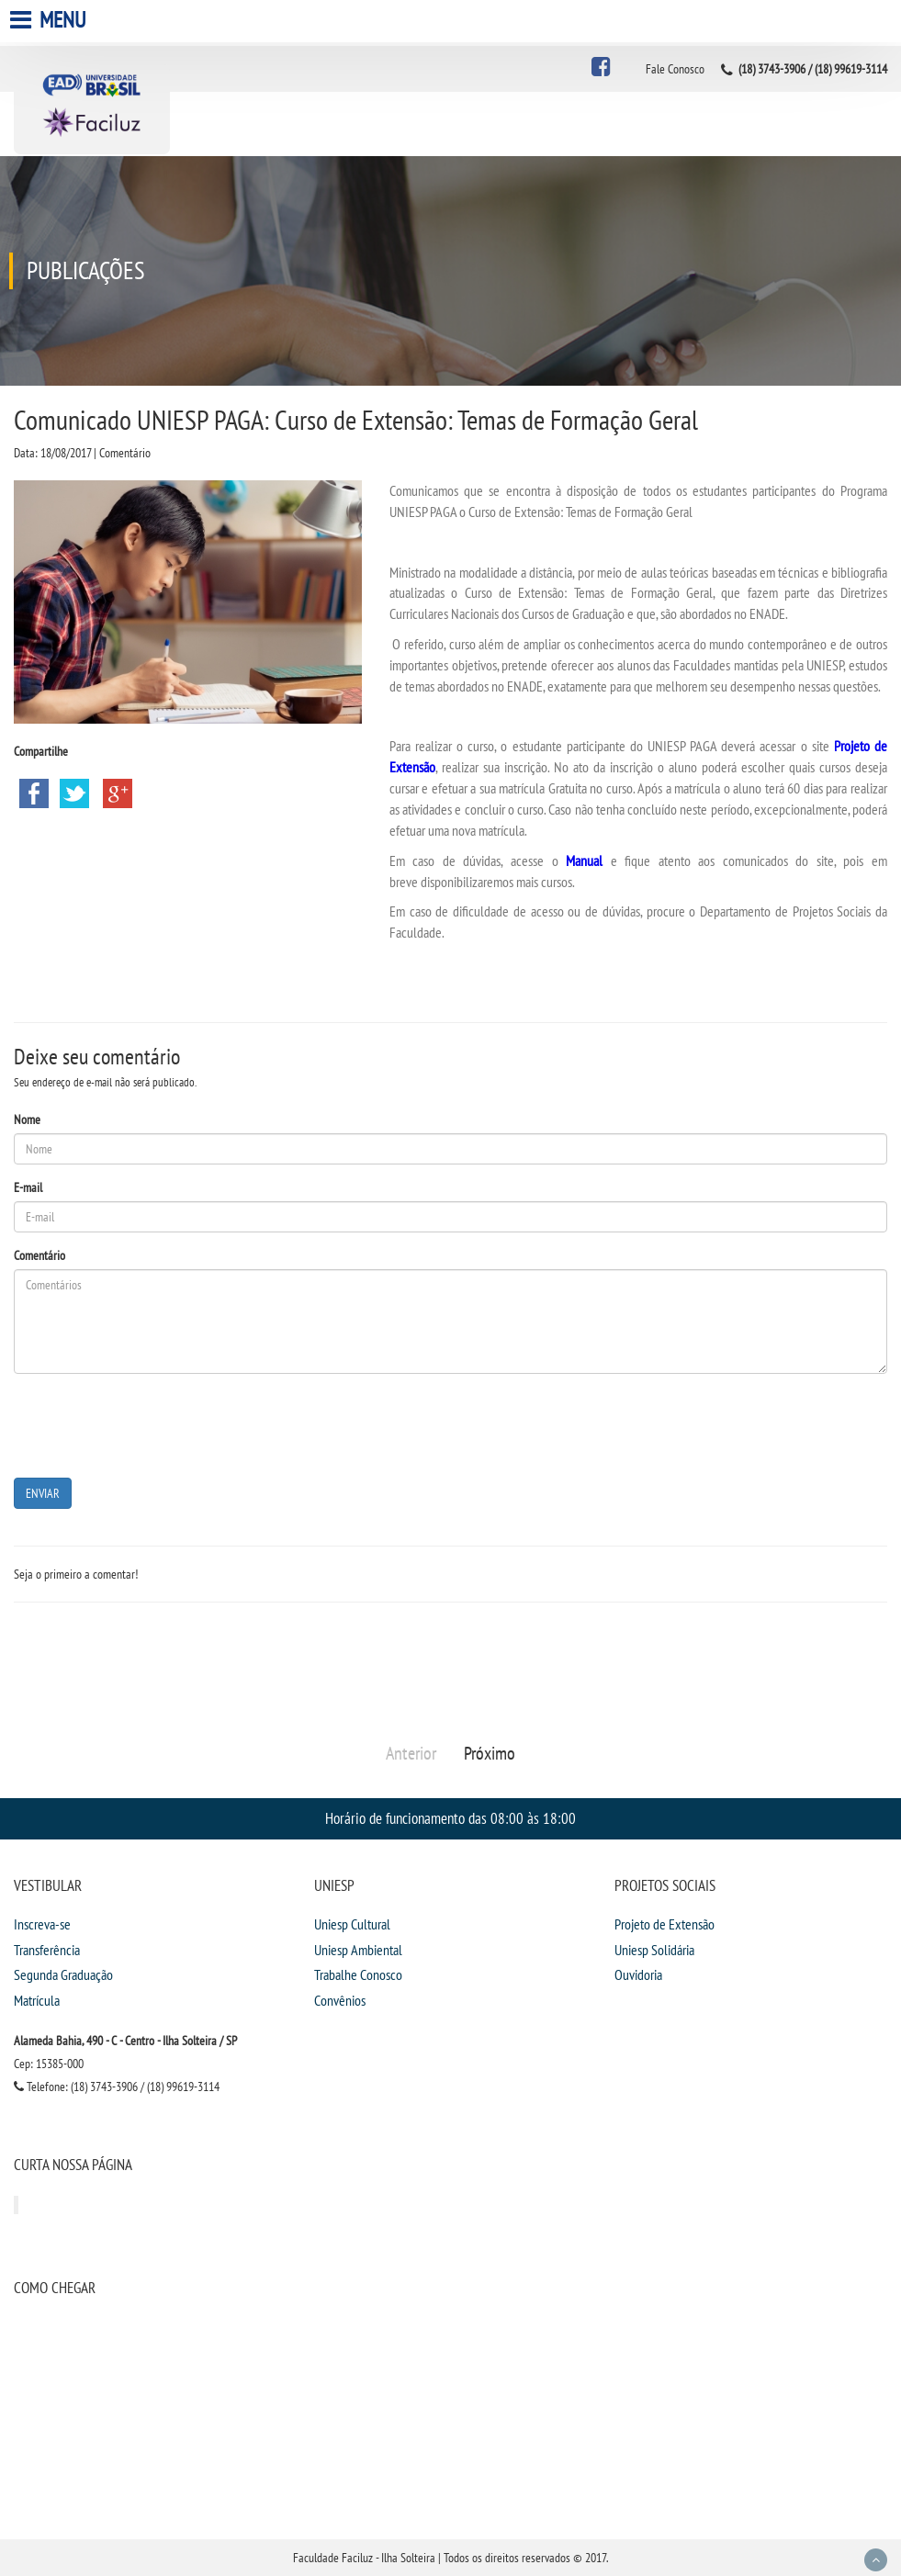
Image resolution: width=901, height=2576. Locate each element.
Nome (27, 1119)
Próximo (489, 1753)
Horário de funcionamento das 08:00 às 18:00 (450, 1817)
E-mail (28, 1187)
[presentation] (153, 1423)
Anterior (411, 1753)
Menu (50, 20)
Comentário (39, 1255)
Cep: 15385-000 (49, 2063)
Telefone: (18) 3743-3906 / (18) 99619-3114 (117, 2086)
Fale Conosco (675, 69)
